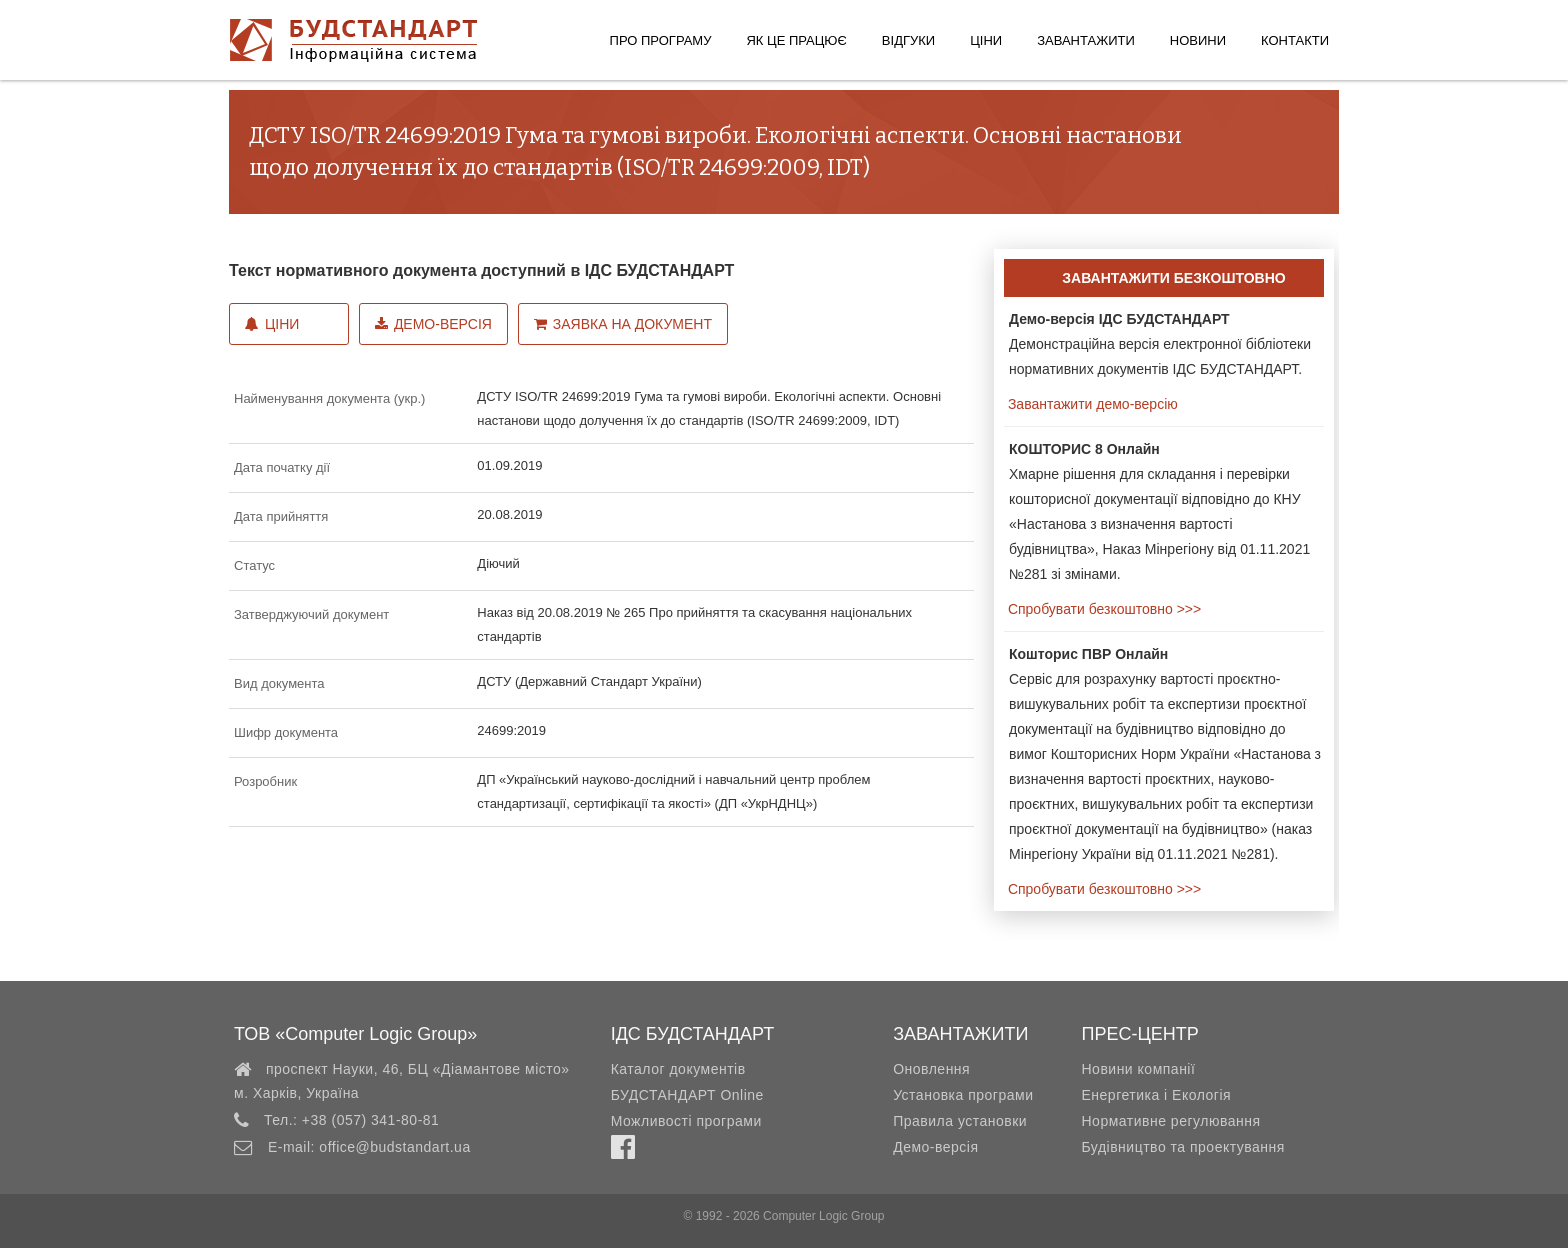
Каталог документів (678, 1069)
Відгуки (908, 40)
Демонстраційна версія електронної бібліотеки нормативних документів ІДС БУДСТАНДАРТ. (1160, 344)
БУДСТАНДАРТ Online (687, 1095)
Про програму (661, 40)
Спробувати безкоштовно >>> (1102, 609)
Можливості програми (686, 1121)
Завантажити (1086, 40)
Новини (1198, 40)
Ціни (986, 40)
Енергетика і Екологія (1156, 1095)
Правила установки (960, 1121)
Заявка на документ (623, 324)
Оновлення (931, 1069)
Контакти (1295, 40)
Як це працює (796, 40)
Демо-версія (433, 324)
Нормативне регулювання (1170, 1121)
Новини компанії (1138, 1069)
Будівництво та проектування (1182, 1147)
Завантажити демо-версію (1091, 404)
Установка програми (963, 1095)
